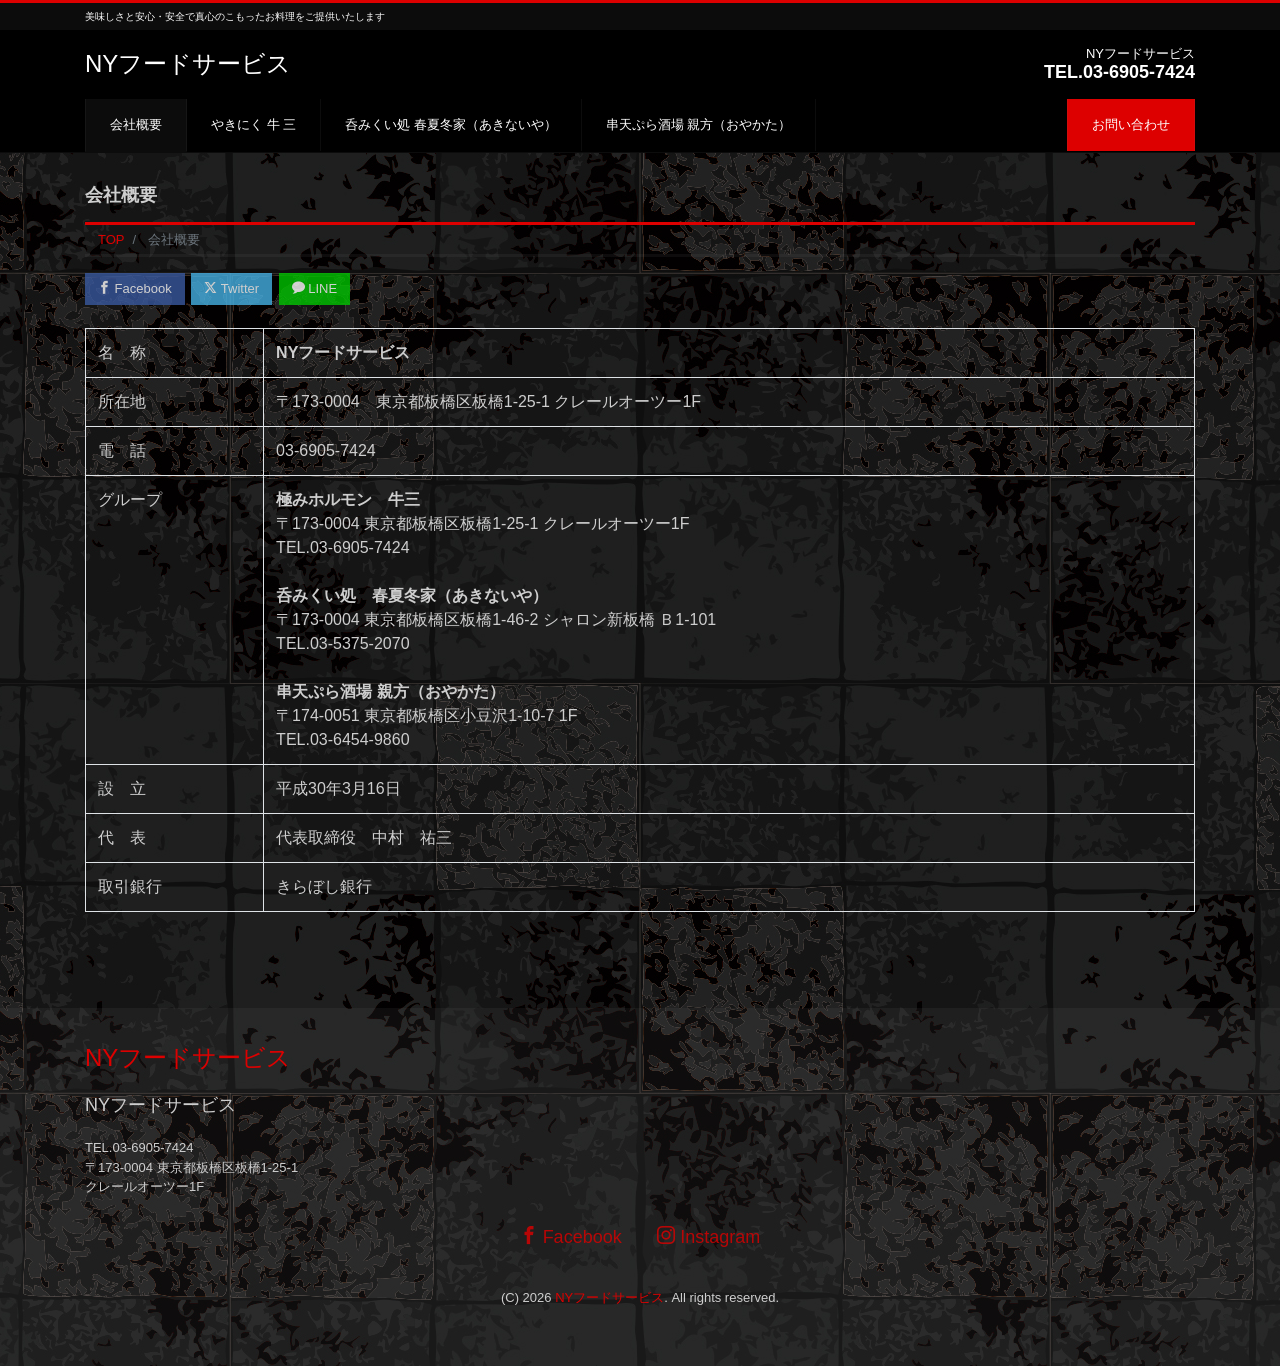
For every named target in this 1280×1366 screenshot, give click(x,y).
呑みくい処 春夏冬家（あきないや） (451, 124)
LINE (315, 288)
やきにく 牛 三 (253, 124)
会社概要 (136, 124)
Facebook (135, 288)
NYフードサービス (188, 63)
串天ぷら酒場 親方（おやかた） (699, 124)
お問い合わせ (1131, 124)
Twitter (231, 288)
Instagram (708, 1236)
